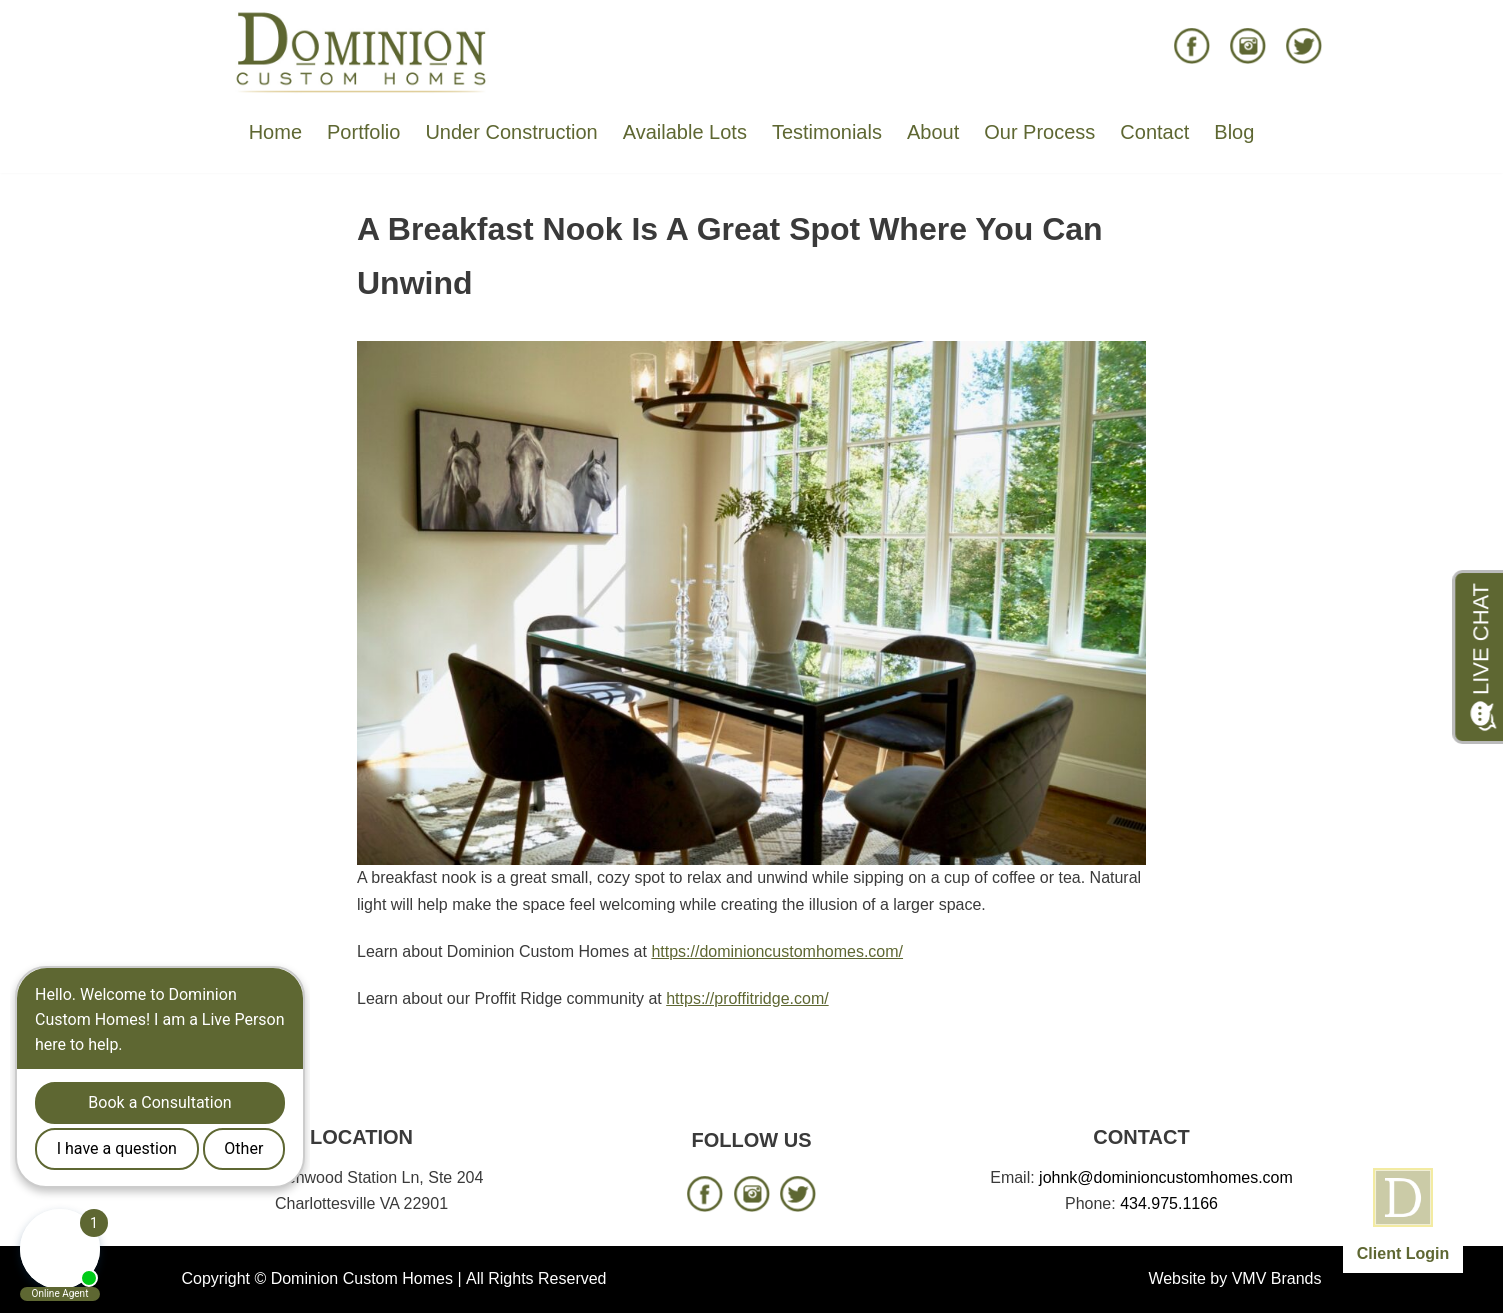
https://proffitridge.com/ (747, 998)
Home (275, 132)
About (933, 132)
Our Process (1039, 132)
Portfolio (363, 132)
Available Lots (685, 132)
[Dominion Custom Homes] (362, 51)
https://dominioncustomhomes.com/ (777, 951)
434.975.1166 (1169, 1203)
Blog (1234, 132)
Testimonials (827, 132)
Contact (1154, 132)
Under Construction (511, 132)
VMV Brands (1277, 1278)
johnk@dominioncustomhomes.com (1166, 1177)
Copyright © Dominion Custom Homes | (322, 1278)
